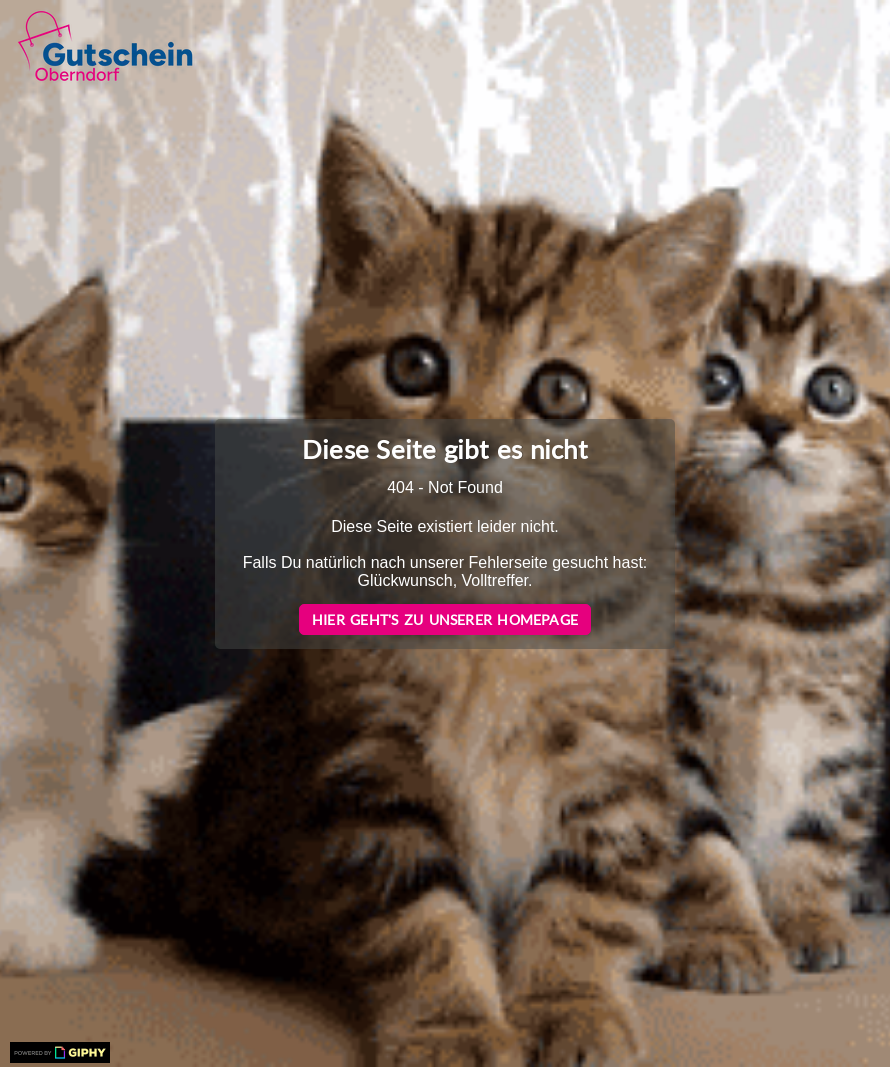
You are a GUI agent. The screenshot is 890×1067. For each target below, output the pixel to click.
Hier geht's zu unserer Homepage (445, 619)
